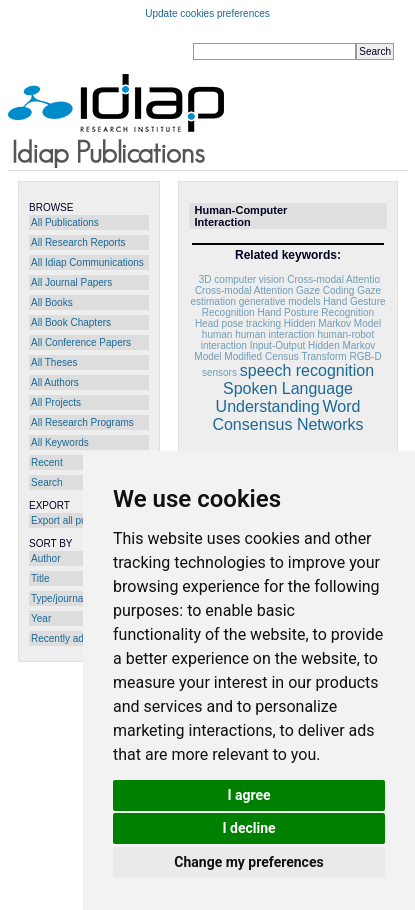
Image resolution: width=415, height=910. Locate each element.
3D (205, 279)
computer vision (249, 279)
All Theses (54, 362)
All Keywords (60, 442)
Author (45, 558)
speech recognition (307, 370)
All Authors (55, 382)
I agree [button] (248, 795)
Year (41, 618)
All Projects (56, 402)
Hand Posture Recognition (315, 312)
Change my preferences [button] (248, 862)
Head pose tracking (238, 323)
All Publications (65, 222)
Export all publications (79, 520)
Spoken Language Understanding (284, 397)
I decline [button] (248, 828)
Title (40, 578)
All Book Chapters (71, 322)
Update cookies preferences (207, 13)
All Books (52, 302)
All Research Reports (78, 242)
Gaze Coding (325, 290)
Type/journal (58, 598)
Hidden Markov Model (332, 323)
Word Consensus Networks (287, 415)
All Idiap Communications (87, 262)
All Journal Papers (71, 282)
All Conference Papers (81, 342)
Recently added (66, 638)
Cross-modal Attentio (333, 279)
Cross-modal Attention (244, 290)
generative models (280, 301)
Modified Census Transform (285, 356)
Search (47, 482)
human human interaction (258, 334)
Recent (47, 462)
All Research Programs (82, 422)
